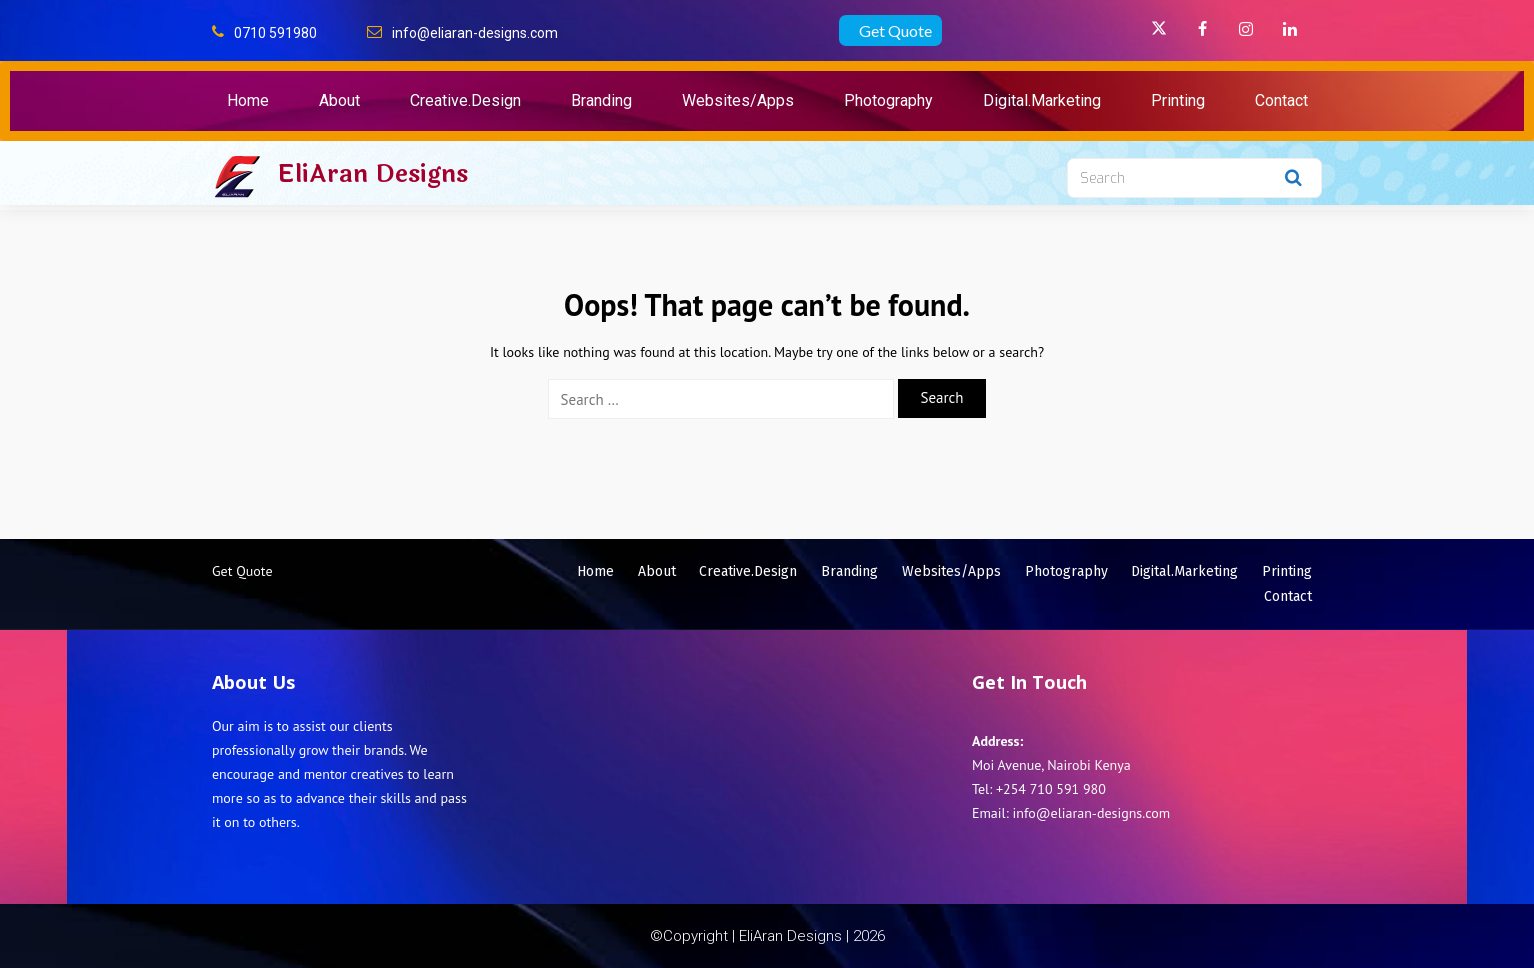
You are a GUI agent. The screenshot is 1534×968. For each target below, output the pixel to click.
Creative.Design (465, 100)
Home (248, 100)
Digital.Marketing (1042, 100)
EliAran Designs (372, 174)
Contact (1281, 100)
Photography (888, 100)
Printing (1178, 100)
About (339, 100)
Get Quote (895, 30)
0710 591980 (275, 33)
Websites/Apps (738, 100)
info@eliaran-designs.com (475, 33)
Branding (601, 100)
